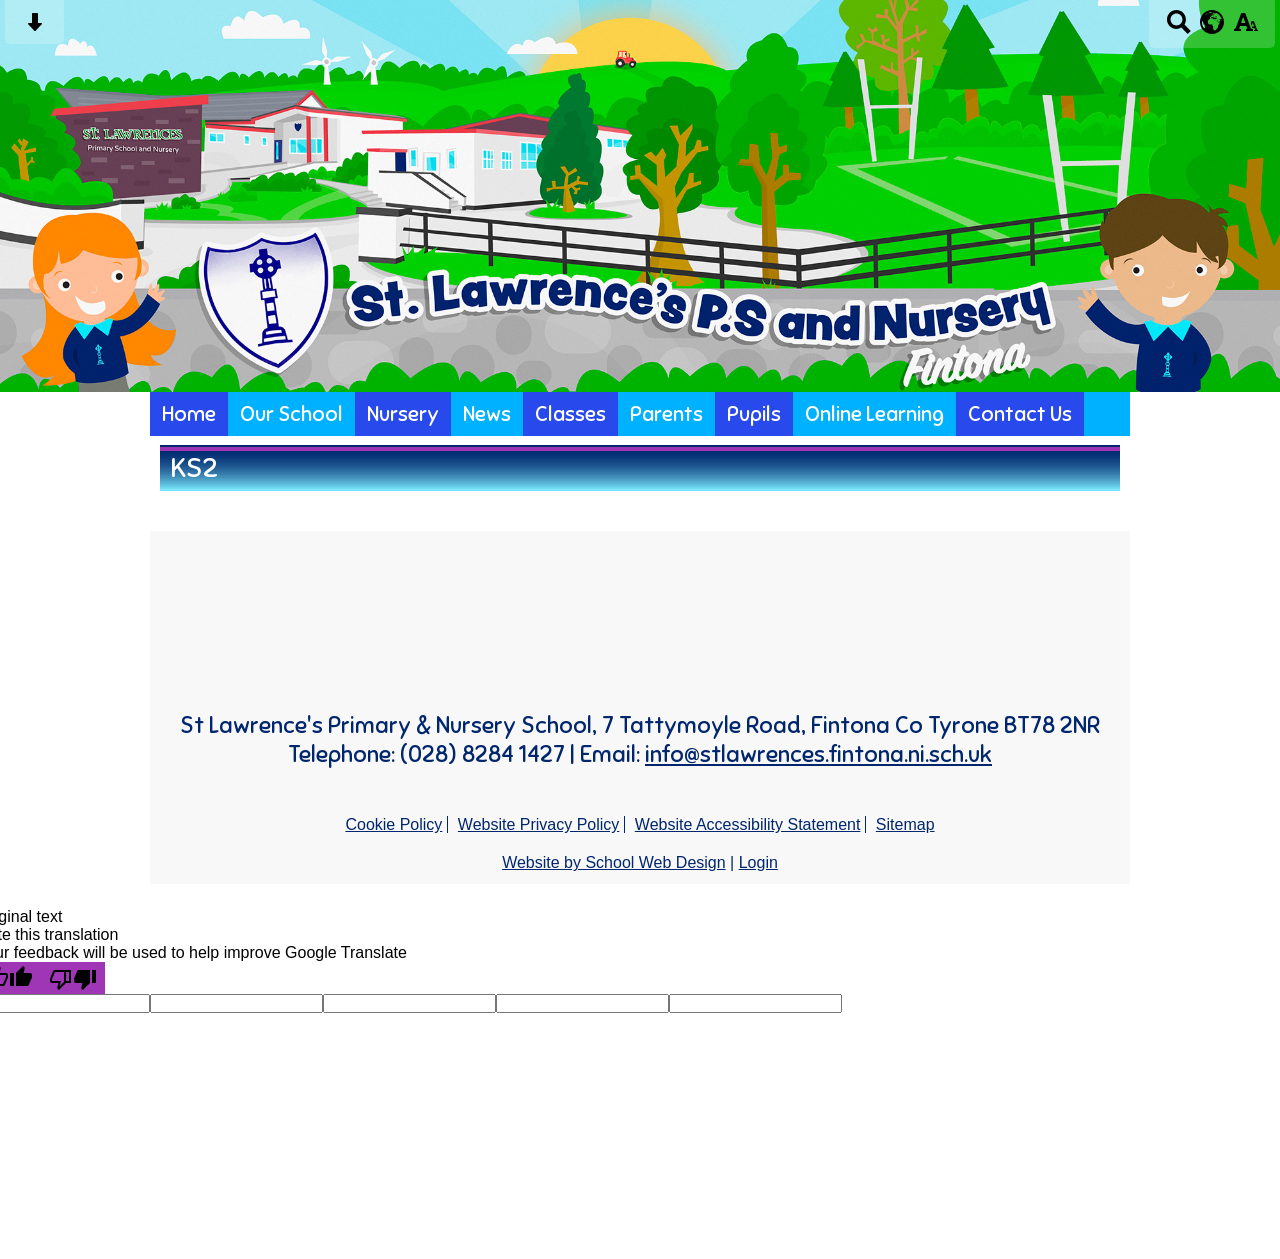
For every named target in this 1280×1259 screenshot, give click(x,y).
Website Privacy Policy (539, 824)
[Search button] (1178, 28)
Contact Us (1020, 414)
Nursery (403, 414)
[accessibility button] (1245, 28)
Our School (291, 414)
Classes (570, 414)
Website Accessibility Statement (748, 824)
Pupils (754, 414)
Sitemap (905, 824)
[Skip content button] (34, 28)
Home (189, 414)
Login (758, 862)
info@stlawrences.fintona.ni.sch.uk (818, 754)
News (487, 414)
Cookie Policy (393, 824)
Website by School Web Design (614, 862)
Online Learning (874, 414)
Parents (666, 414)
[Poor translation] (73, 978)
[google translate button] (1212, 22)
